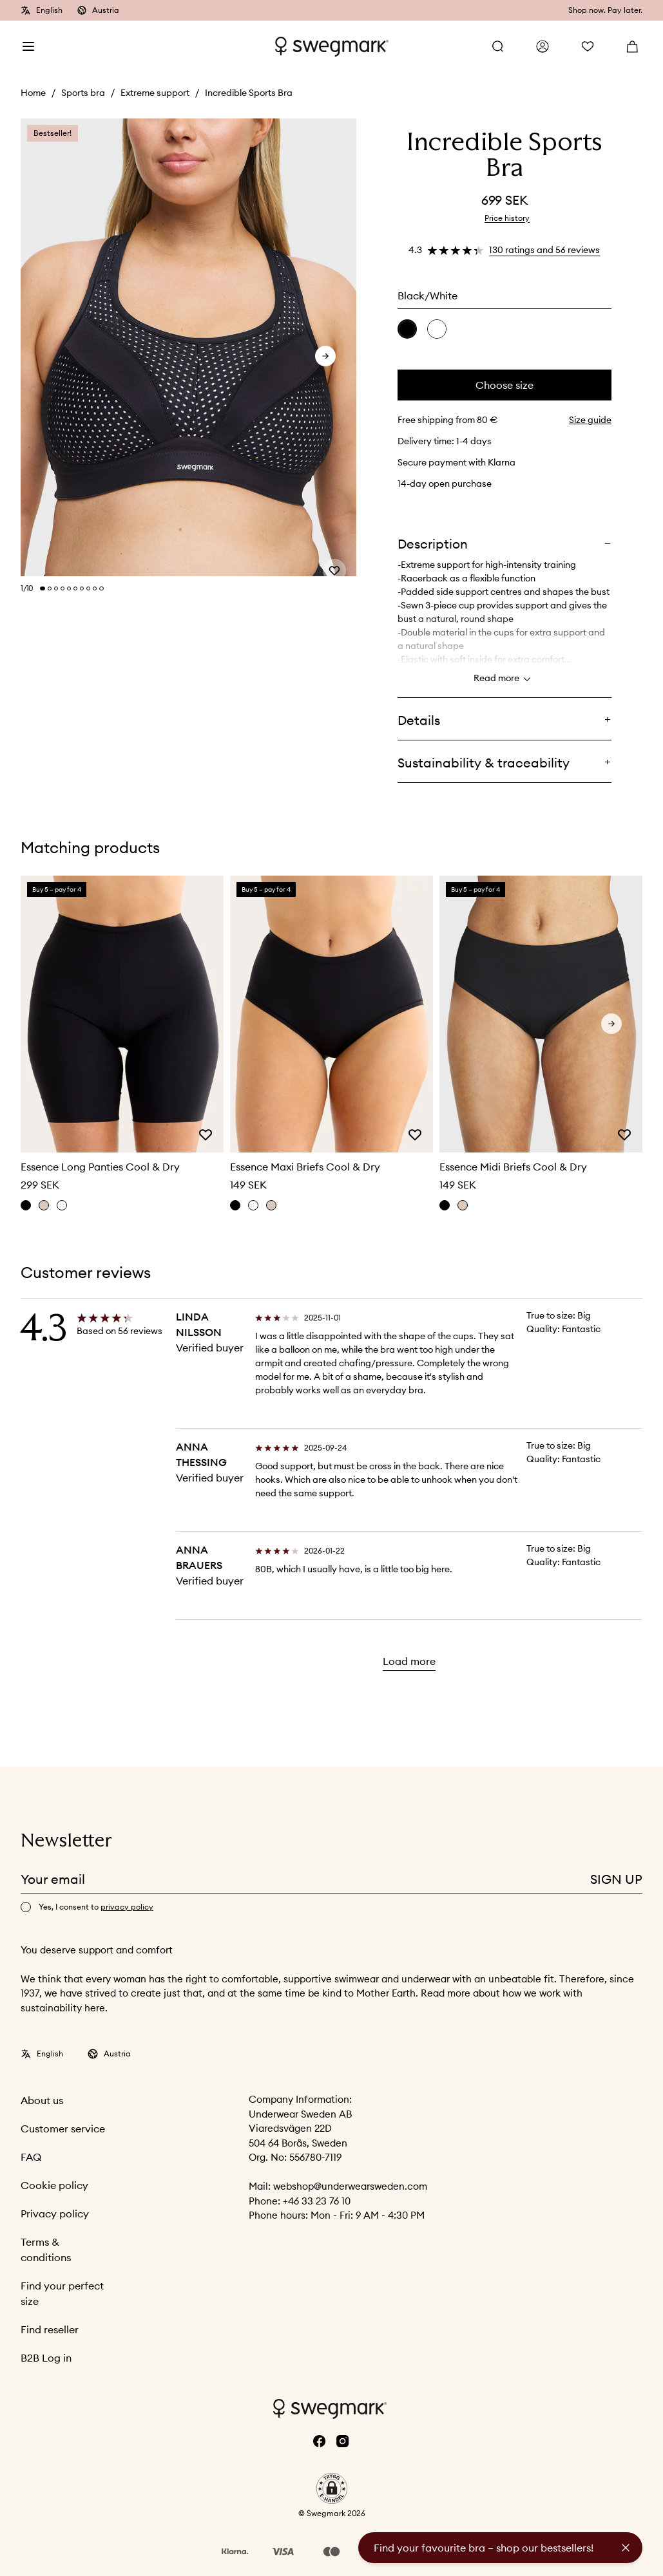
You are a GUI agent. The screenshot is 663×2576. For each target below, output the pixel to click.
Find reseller (50, 2329)
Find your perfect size (62, 2293)
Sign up (616, 1879)
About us (42, 2100)
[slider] (188, 348)
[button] (331, 2488)
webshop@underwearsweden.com (350, 2186)
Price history (507, 218)
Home (33, 93)
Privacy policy (55, 2213)
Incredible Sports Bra (249, 93)
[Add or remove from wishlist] (334, 557)
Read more (504, 679)
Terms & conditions (46, 2249)
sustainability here (63, 2008)
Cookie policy (54, 2185)
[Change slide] (42, 588)
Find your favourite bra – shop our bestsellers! (483, 2547)
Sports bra (83, 93)
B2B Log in (46, 2357)
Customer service (63, 2128)
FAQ (31, 2156)
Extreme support (154, 93)
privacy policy (127, 1907)
